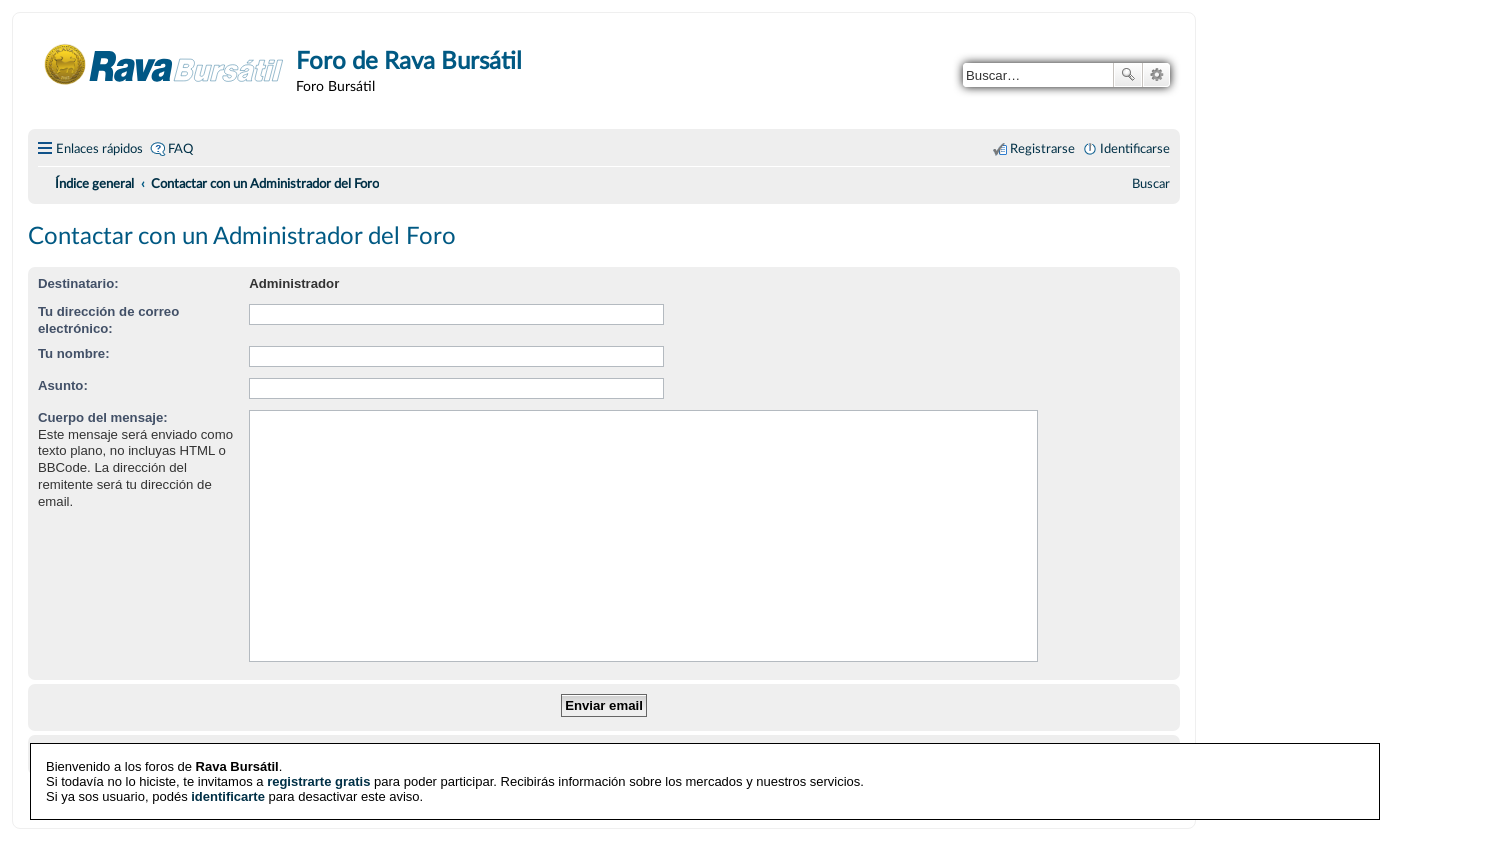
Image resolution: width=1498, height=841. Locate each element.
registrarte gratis (318, 781)
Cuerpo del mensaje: (103, 417)
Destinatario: (78, 283)
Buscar (1128, 75)
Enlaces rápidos (99, 149)
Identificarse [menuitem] (1135, 149)
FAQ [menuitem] (180, 149)
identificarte (228, 796)
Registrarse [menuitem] (1042, 149)
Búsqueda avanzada (1156, 75)
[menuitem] (1151, 184)
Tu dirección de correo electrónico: (108, 320)
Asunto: (63, 385)
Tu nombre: (74, 353)
